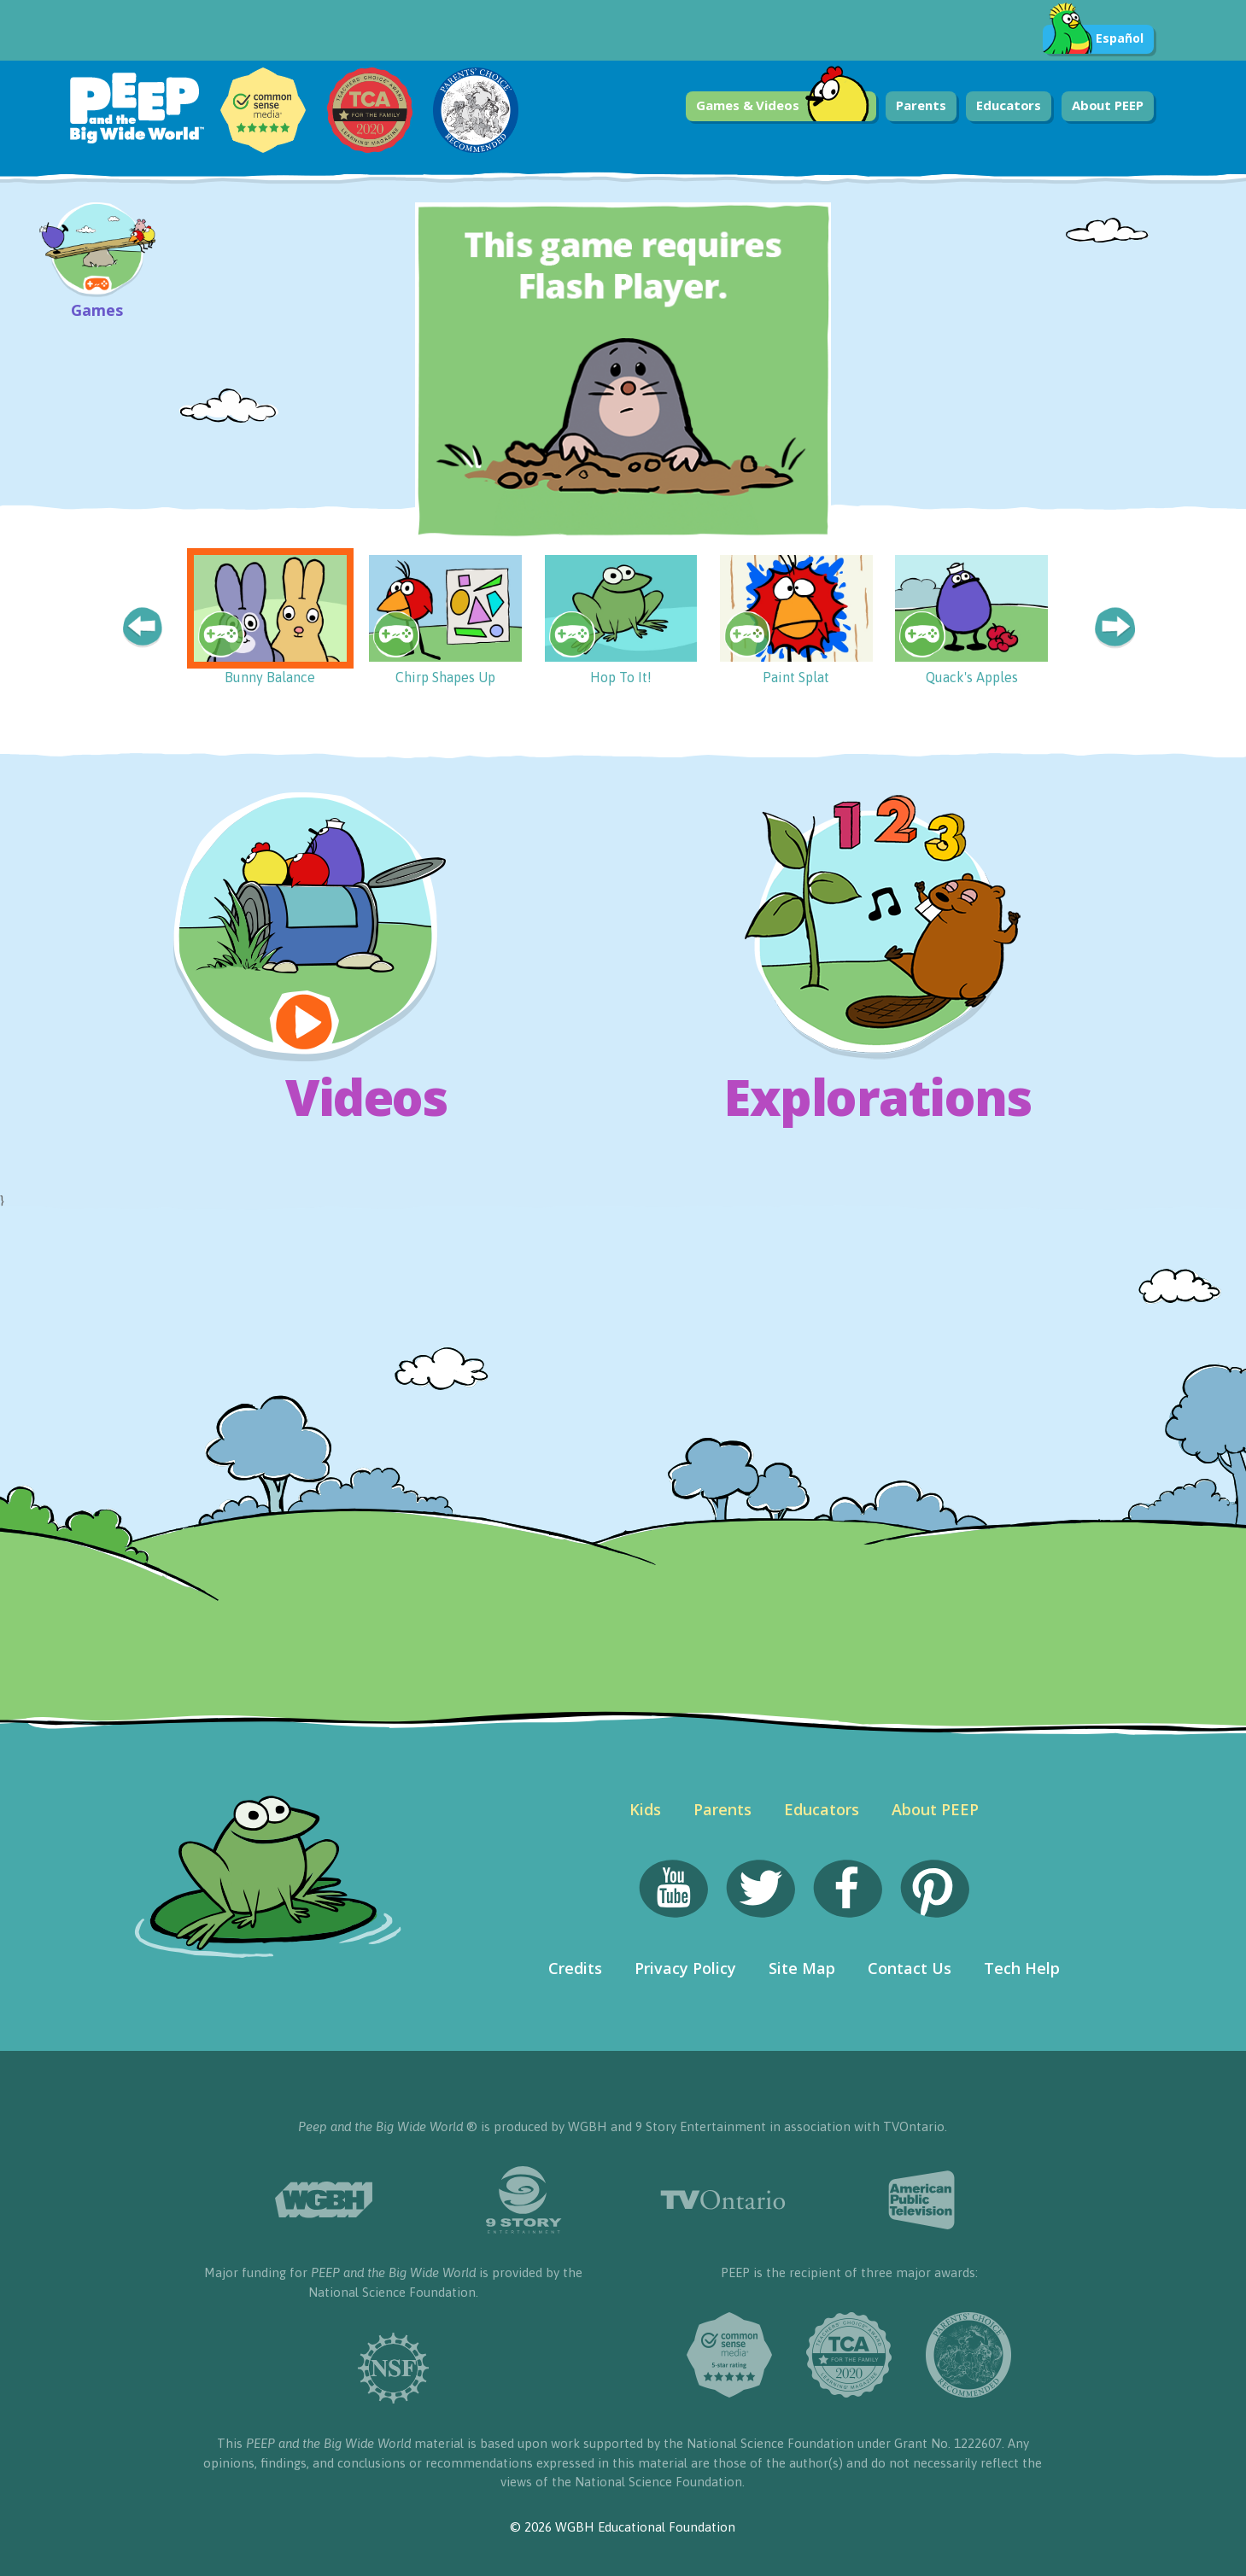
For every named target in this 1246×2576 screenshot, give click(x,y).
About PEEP (1108, 105)
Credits (575, 1968)
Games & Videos (782, 106)
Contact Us (909, 1968)
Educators (1008, 105)
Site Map (802, 1968)
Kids (645, 1809)
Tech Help (1022, 1968)
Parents (920, 105)
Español (1093, 39)
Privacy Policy (685, 1968)
